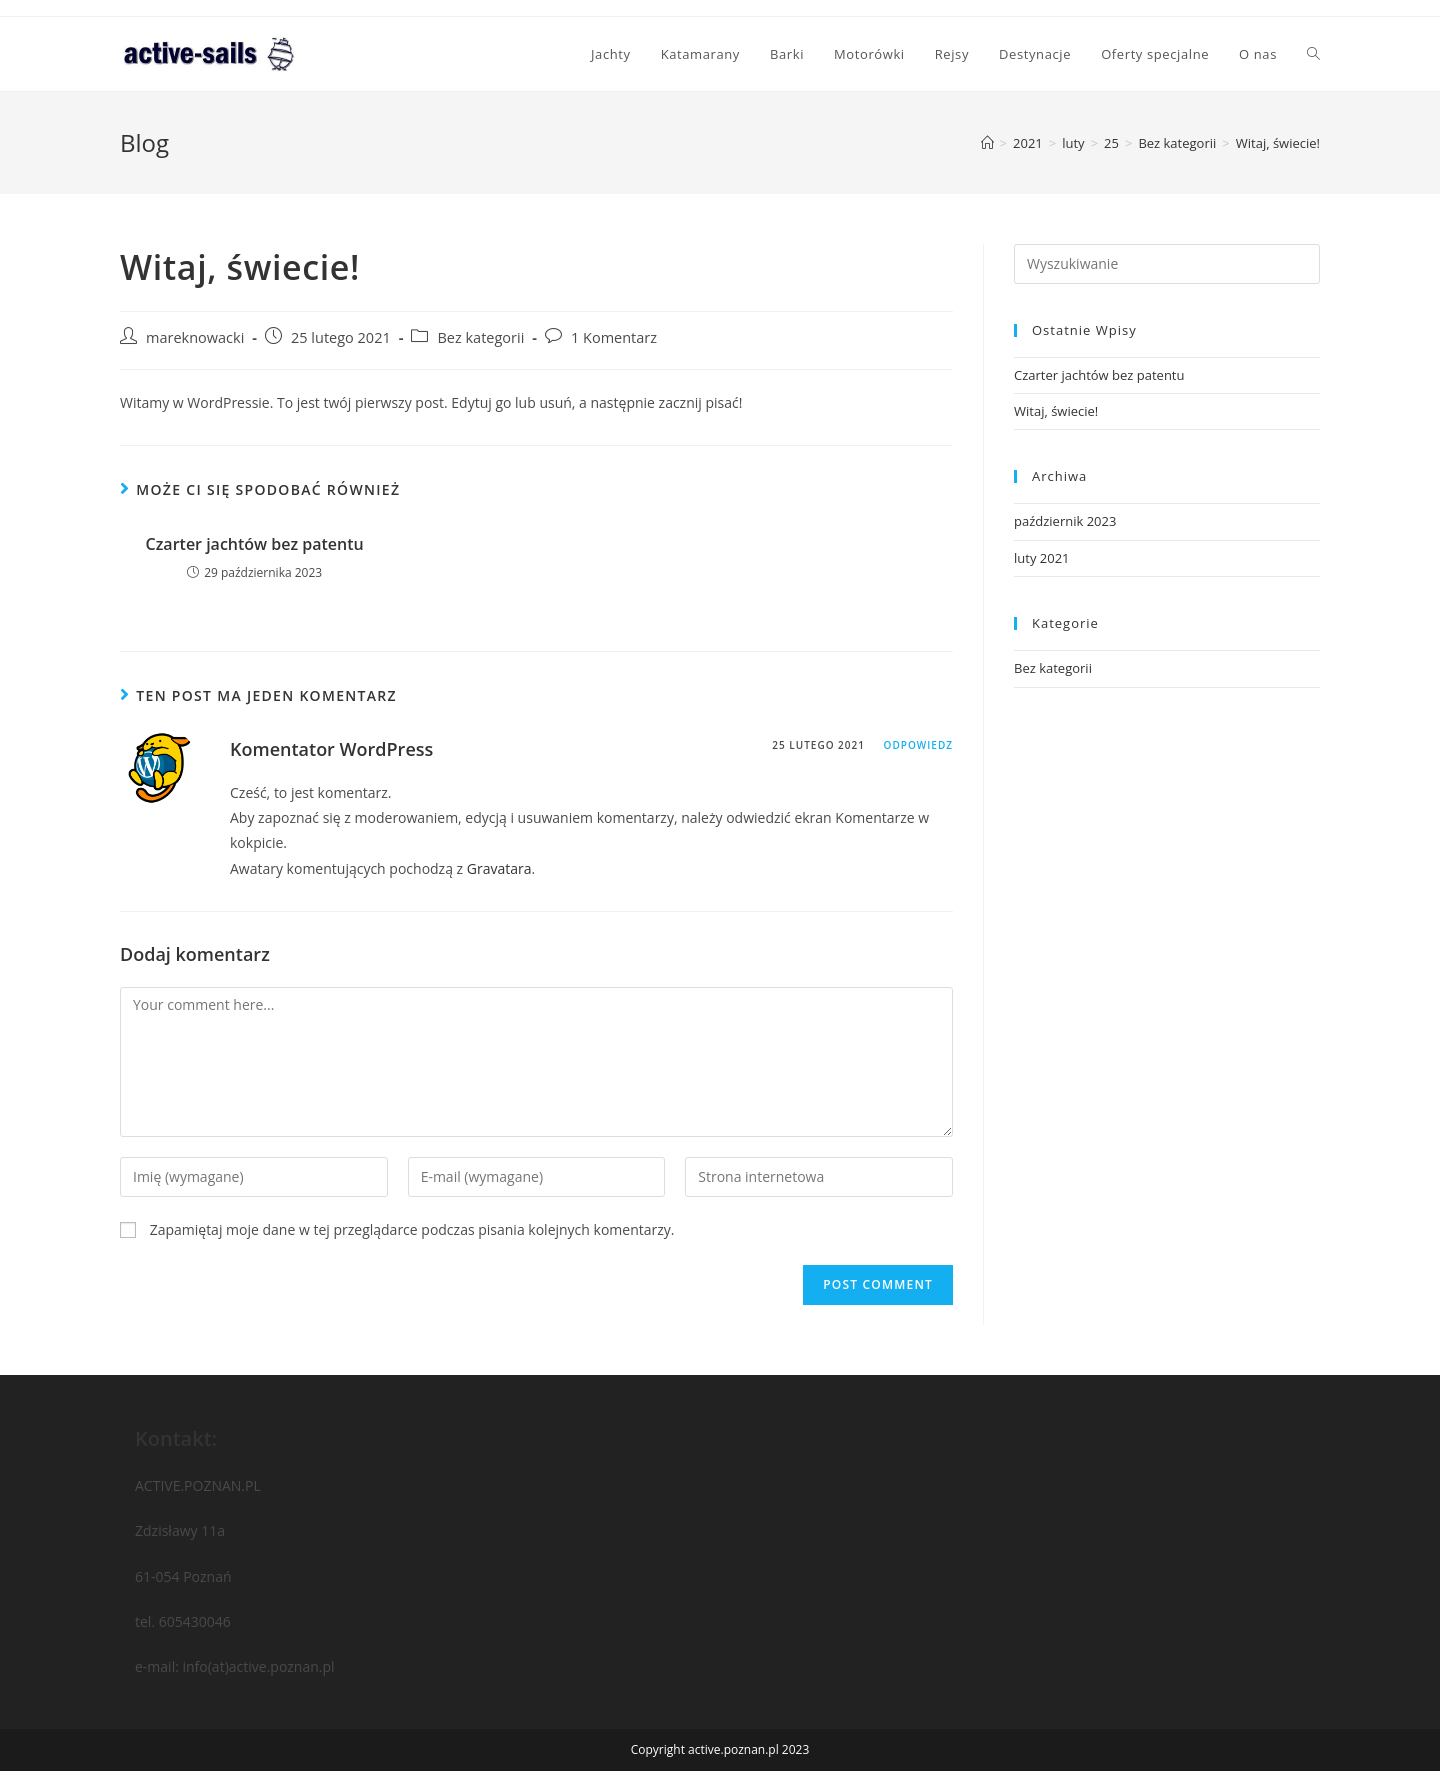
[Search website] (1313, 54)
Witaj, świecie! (1056, 411)
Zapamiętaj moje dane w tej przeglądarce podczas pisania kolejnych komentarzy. (412, 1229)
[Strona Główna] (987, 143)
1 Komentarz (614, 337)
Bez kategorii (480, 337)
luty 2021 (1042, 558)
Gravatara (499, 868)
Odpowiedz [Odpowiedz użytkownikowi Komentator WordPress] (918, 745)
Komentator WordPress (331, 749)
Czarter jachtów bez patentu (255, 544)
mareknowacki (195, 337)
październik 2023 (1065, 521)
